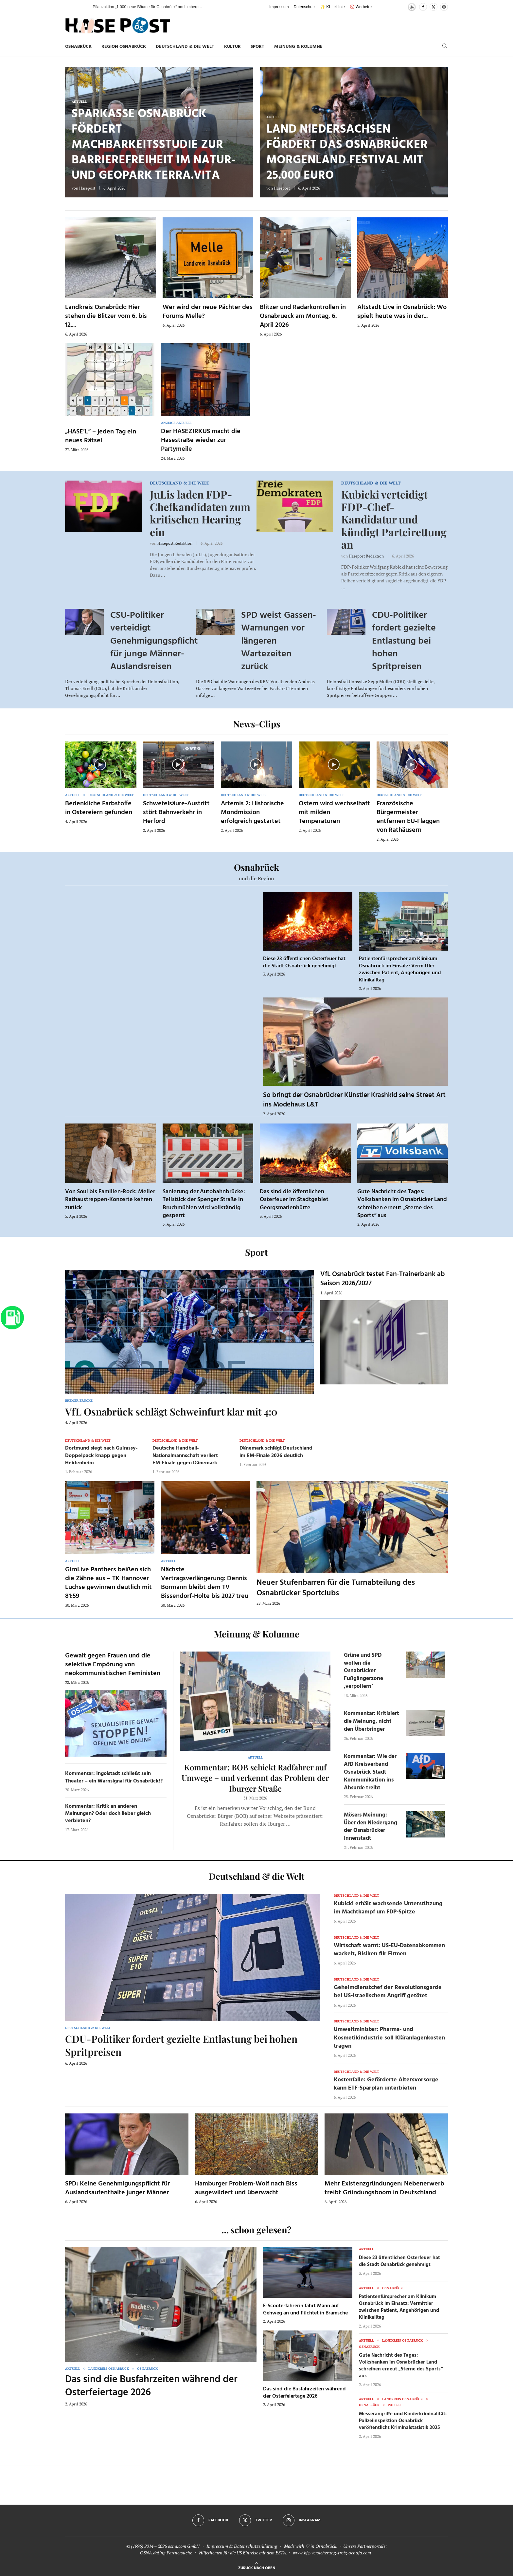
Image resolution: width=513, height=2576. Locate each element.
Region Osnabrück (123, 46)
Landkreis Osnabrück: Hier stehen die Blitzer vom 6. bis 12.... (106, 316)
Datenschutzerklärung (255, 2546)
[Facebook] (423, 7)
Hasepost (87, 188)
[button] (81, 7)
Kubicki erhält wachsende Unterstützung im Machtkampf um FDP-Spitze (388, 1908)
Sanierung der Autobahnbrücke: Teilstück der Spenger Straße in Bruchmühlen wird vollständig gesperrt (204, 1203)
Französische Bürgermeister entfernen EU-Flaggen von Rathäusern (408, 816)
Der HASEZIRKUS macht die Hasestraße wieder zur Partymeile (200, 440)
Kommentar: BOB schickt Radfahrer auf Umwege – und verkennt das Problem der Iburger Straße (255, 1778)
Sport (257, 46)
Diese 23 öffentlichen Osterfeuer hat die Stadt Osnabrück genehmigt (304, 962)
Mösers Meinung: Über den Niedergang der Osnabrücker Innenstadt (370, 1827)
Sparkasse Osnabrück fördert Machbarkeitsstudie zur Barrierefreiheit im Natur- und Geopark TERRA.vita (154, 145)
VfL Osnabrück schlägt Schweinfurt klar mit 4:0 (171, 1411)
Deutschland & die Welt (185, 46)
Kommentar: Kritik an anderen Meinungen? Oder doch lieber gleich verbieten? (108, 1813)
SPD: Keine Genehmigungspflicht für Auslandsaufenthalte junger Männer (117, 2188)
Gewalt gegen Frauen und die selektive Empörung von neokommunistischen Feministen (112, 1665)
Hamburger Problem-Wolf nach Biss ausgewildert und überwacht (246, 2188)
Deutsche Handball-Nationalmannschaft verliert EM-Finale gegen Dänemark (185, 1455)
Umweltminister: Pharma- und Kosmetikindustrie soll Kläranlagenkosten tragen (389, 2038)
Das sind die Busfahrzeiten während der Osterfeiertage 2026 (151, 2386)
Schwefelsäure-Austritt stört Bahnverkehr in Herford (176, 812)
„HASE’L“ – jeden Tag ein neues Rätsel (100, 436)
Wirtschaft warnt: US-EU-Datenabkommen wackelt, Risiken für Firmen (389, 1950)
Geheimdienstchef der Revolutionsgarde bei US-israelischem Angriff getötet (388, 1992)
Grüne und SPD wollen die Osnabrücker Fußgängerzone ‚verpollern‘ (363, 1671)
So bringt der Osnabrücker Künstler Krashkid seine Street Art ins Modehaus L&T (354, 1100)
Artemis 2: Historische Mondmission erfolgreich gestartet (252, 812)
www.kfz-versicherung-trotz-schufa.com (332, 2552)
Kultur (232, 46)
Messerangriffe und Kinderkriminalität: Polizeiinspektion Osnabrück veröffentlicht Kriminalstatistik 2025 (403, 2421)
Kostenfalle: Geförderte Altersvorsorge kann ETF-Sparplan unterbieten (386, 2084)
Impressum (279, 7)
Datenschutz (305, 7)
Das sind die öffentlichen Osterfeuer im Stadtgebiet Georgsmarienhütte (294, 1200)
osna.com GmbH (184, 2546)
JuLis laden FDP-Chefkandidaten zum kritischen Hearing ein (200, 513)
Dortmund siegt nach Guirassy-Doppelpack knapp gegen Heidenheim (101, 1455)
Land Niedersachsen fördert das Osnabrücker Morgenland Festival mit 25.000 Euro (347, 152)
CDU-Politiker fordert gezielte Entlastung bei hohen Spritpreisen (404, 641)
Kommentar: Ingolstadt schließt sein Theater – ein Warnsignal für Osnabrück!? (114, 1777)
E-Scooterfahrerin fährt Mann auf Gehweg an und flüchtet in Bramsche (305, 2309)
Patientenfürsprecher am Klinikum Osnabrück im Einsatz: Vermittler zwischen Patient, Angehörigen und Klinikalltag (400, 969)
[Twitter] (433, 7)
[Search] (444, 47)
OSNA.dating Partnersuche (166, 2552)
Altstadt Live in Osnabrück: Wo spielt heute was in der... (402, 311)
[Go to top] (256, 2567)
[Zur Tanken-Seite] (12, 1317)
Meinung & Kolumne (298, 46)
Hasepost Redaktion (174, 543)
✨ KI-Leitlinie (332, 7)
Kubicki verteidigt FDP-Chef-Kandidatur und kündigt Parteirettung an (394, 519)
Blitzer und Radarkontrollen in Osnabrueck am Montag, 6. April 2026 (303, 316)
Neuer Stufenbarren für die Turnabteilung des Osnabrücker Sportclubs (335, 1588)
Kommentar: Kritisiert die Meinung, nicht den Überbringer (371, 1721)
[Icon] (100, 764)
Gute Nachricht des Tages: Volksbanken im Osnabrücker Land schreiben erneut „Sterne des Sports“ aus (402, 1203)
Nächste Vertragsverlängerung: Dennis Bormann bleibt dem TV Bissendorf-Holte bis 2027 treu (204, 1582)
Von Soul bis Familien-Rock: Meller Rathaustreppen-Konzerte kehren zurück (110, 1200)
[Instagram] (444, 7)
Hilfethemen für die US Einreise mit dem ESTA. (243, 2552)
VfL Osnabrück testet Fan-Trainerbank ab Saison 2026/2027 (382, 1279)
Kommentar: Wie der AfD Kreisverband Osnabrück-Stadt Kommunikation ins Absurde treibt (370, 1772)
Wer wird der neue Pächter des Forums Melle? (208, 311)
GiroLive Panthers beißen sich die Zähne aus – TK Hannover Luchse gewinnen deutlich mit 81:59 (108, 1582)
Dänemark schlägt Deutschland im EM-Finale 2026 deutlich (275, 1452)
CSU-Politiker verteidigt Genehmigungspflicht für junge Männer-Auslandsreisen (154, 641)
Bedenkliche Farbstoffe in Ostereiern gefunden (98, 808)
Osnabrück (78, 46)
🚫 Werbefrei (361, 7)
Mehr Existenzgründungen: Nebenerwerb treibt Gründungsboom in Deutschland (384, 2188)
